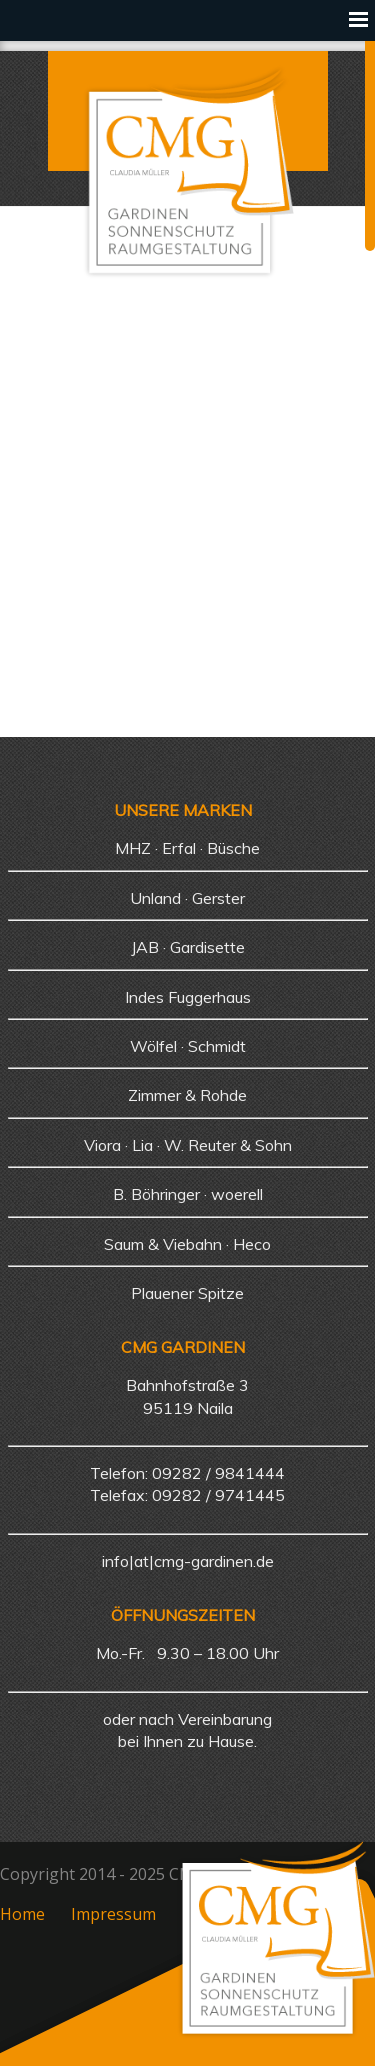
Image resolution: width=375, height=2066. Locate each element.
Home (22, 1914)
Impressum (113, 1914)
